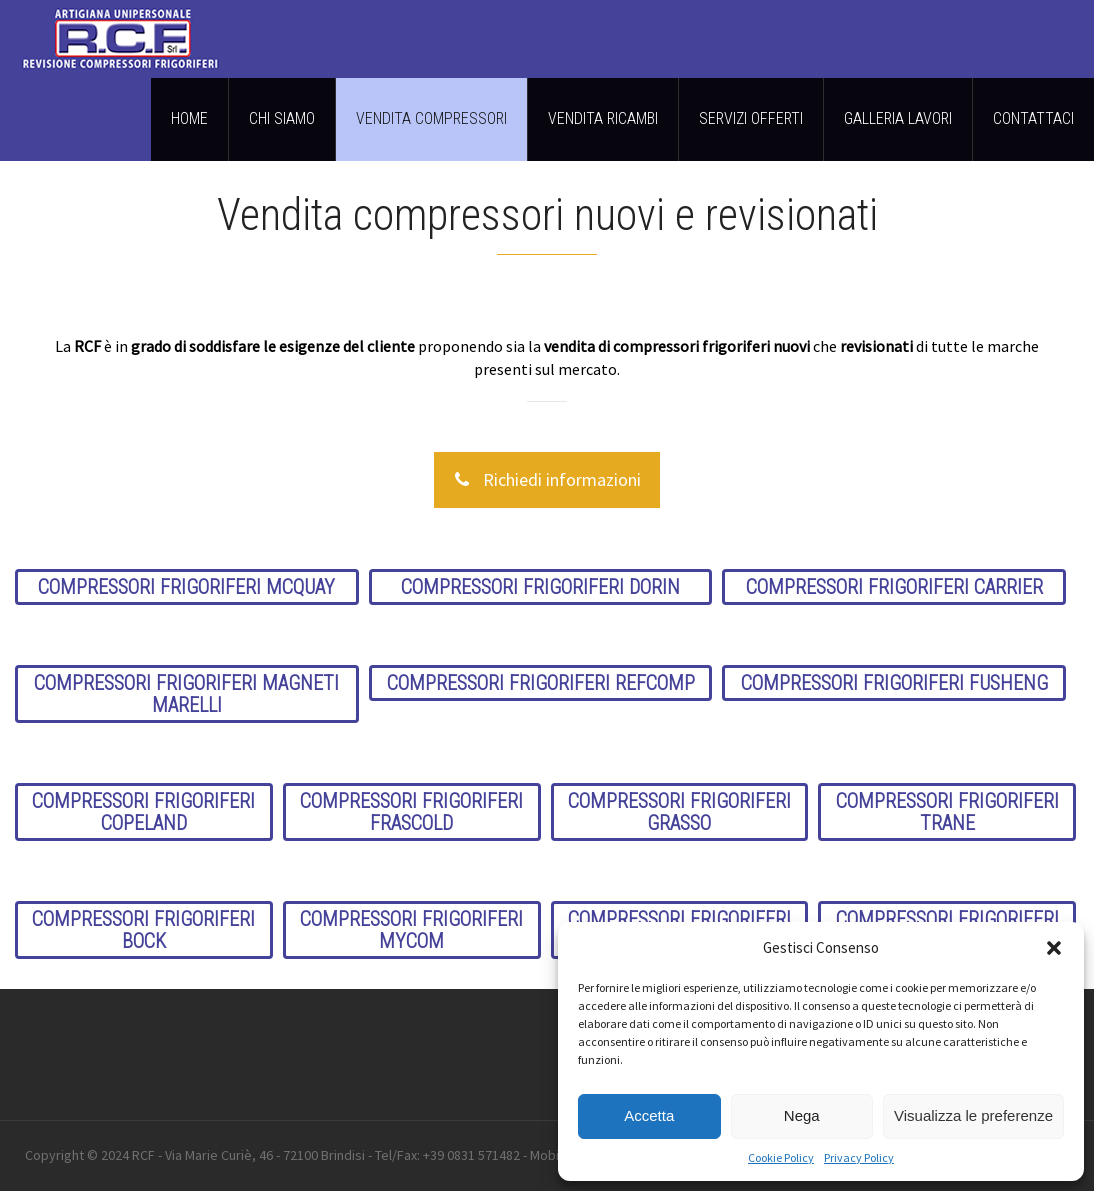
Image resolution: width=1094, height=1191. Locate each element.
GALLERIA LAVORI (898, 118)
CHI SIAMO (282, 118)
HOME (189, 118)
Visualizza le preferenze (973, 1115)
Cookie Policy (781, 1157)
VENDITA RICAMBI (603, 118)
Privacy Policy (859, 1157)
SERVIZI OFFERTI (751, 118)
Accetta (649, 1115)
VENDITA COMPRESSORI (431, 118)
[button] (1054, 948)
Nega (802, 1115)
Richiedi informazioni (547, 480)
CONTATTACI (1033, 118)
